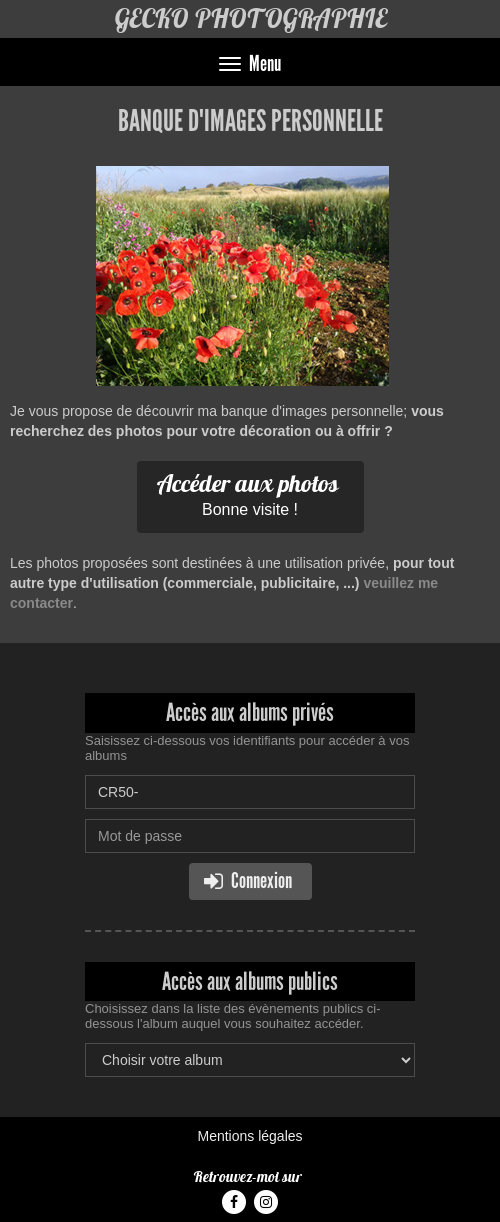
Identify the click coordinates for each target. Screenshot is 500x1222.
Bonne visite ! (248, 493)
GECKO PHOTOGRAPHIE (250, 18)
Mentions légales (249, 1136)
